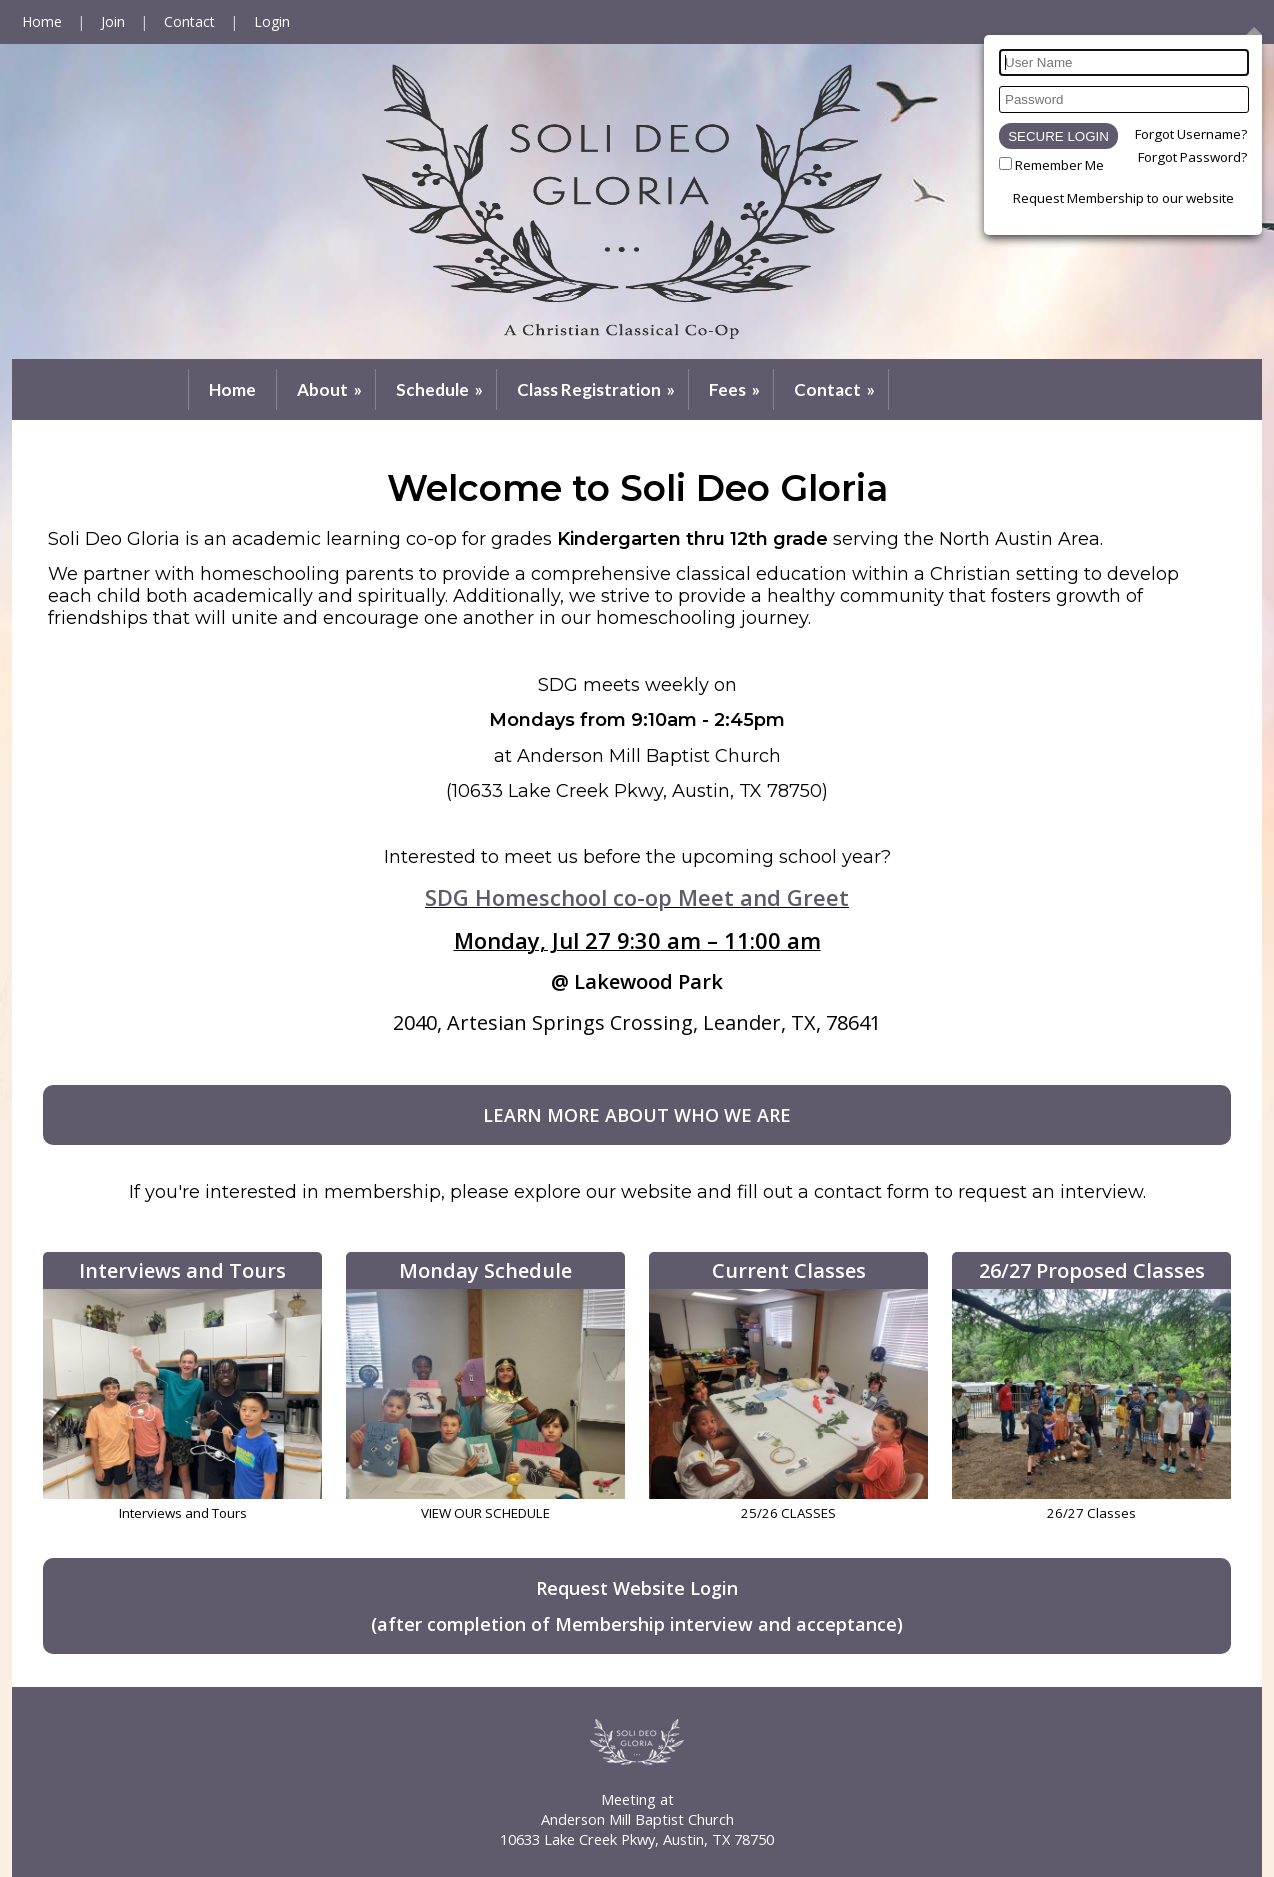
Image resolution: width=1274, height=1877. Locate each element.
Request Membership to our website (1123, 198)
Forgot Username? (1191, 134)
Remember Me (1059, 165)
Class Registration (597, 389)
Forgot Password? (1192, 157)
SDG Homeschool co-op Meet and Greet (637, 897)
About (331, 389)
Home (232, 389)
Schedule (441, 389)
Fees (736, 389)
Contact (836, 389)
